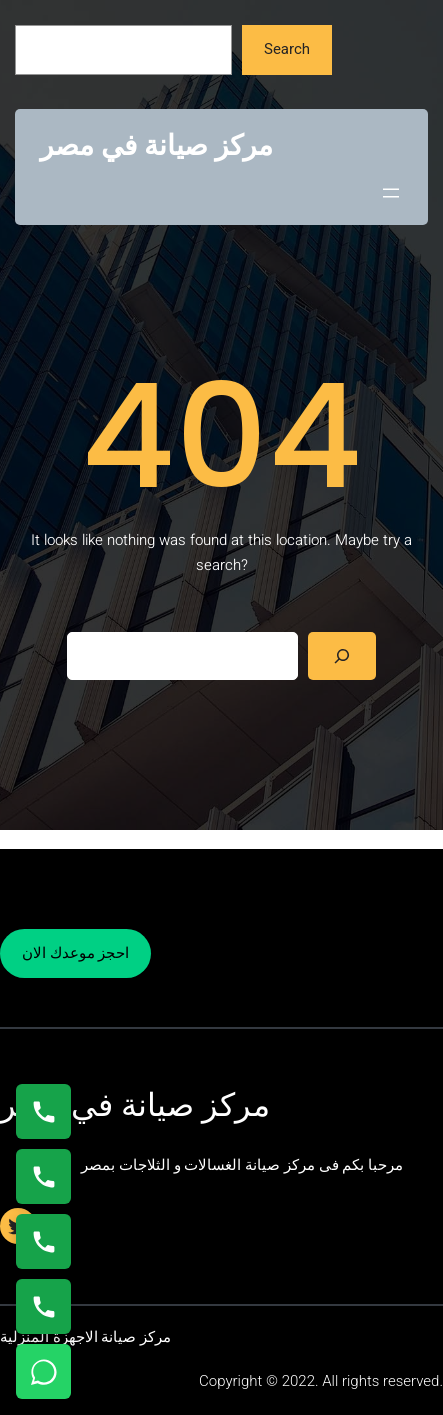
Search (287, 49)
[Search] (342, 656)
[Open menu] (391, 193)
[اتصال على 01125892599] (43, 1306)
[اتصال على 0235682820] (43, 1176)
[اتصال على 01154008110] (43, 1111)
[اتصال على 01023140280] (43, 1241)
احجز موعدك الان (75, 953)
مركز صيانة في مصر (156, 145)
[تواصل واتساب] (43, 1371)
